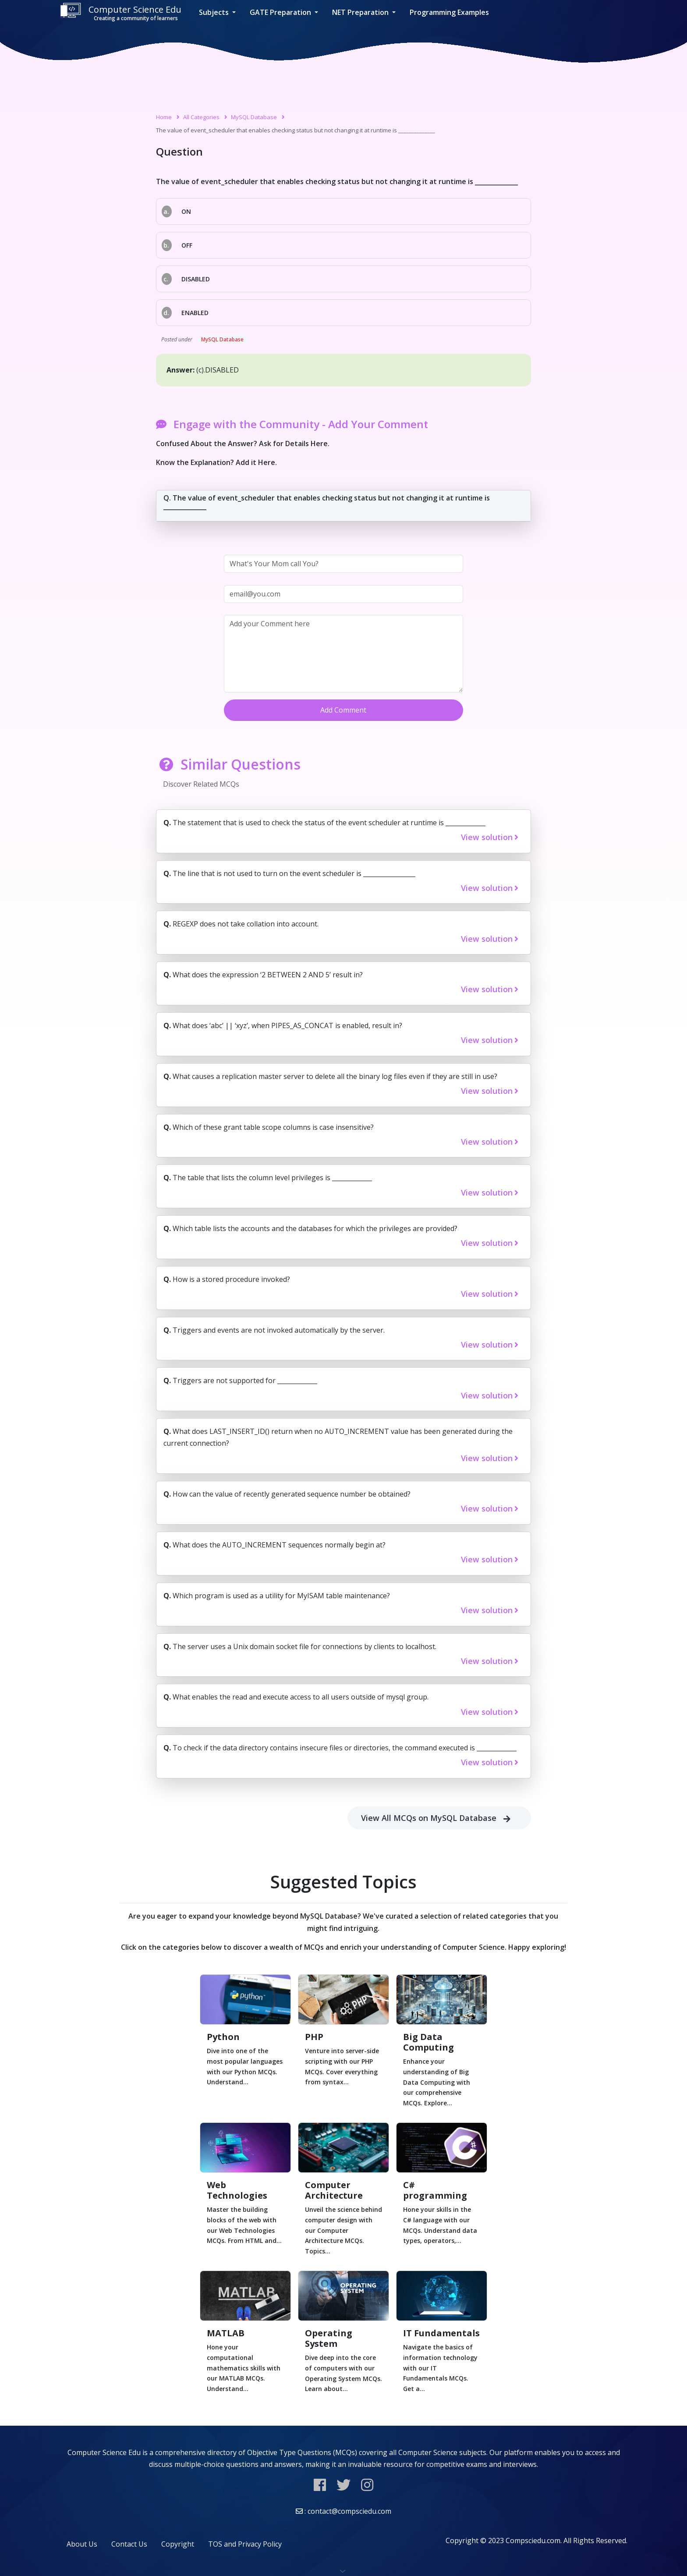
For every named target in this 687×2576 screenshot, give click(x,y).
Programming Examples (449, 12)
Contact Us (129, 2544)
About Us (82, 2544)
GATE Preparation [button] (281, 12)
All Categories (201, 117)
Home (164, 117)
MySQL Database (254, 117)
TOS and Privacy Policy (245, 2544)
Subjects (214, 12)
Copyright (177, 2544)
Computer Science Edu (120, 12)
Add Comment (343, 710)
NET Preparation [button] (361, 12)
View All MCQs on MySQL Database (439, 1818)
